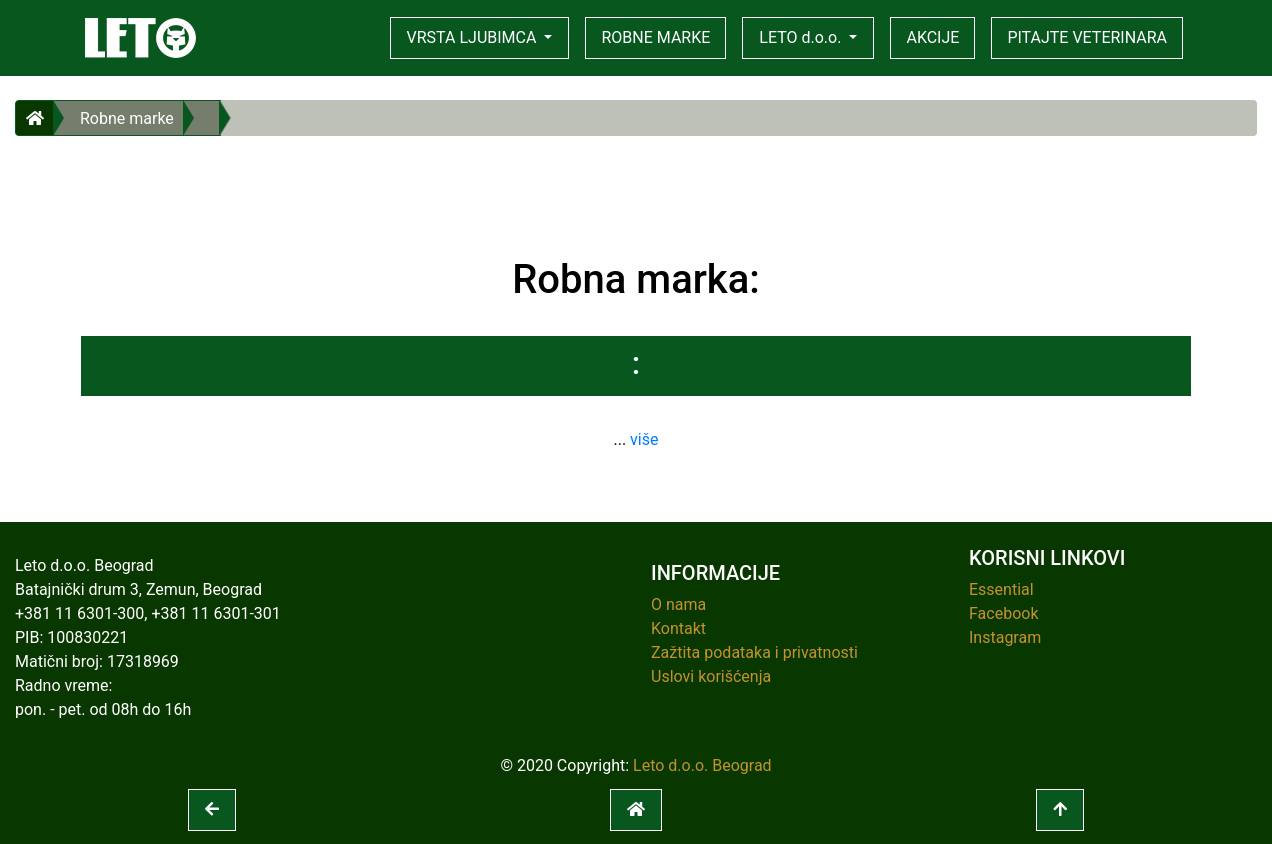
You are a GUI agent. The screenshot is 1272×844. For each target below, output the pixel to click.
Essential (1001, 589)
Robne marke (127, 118)
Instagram (1005, 637)
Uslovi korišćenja (711, 676)
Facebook (1003, 613)
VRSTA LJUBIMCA (474, 37)
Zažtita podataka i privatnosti (754, 652)
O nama (678, 604)
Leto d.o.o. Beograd (702, 765)
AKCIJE (932, 37)
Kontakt (678, 628)
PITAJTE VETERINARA (1087, 37)
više (644, 439)
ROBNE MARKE (655, 37)
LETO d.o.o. (802, 37)
